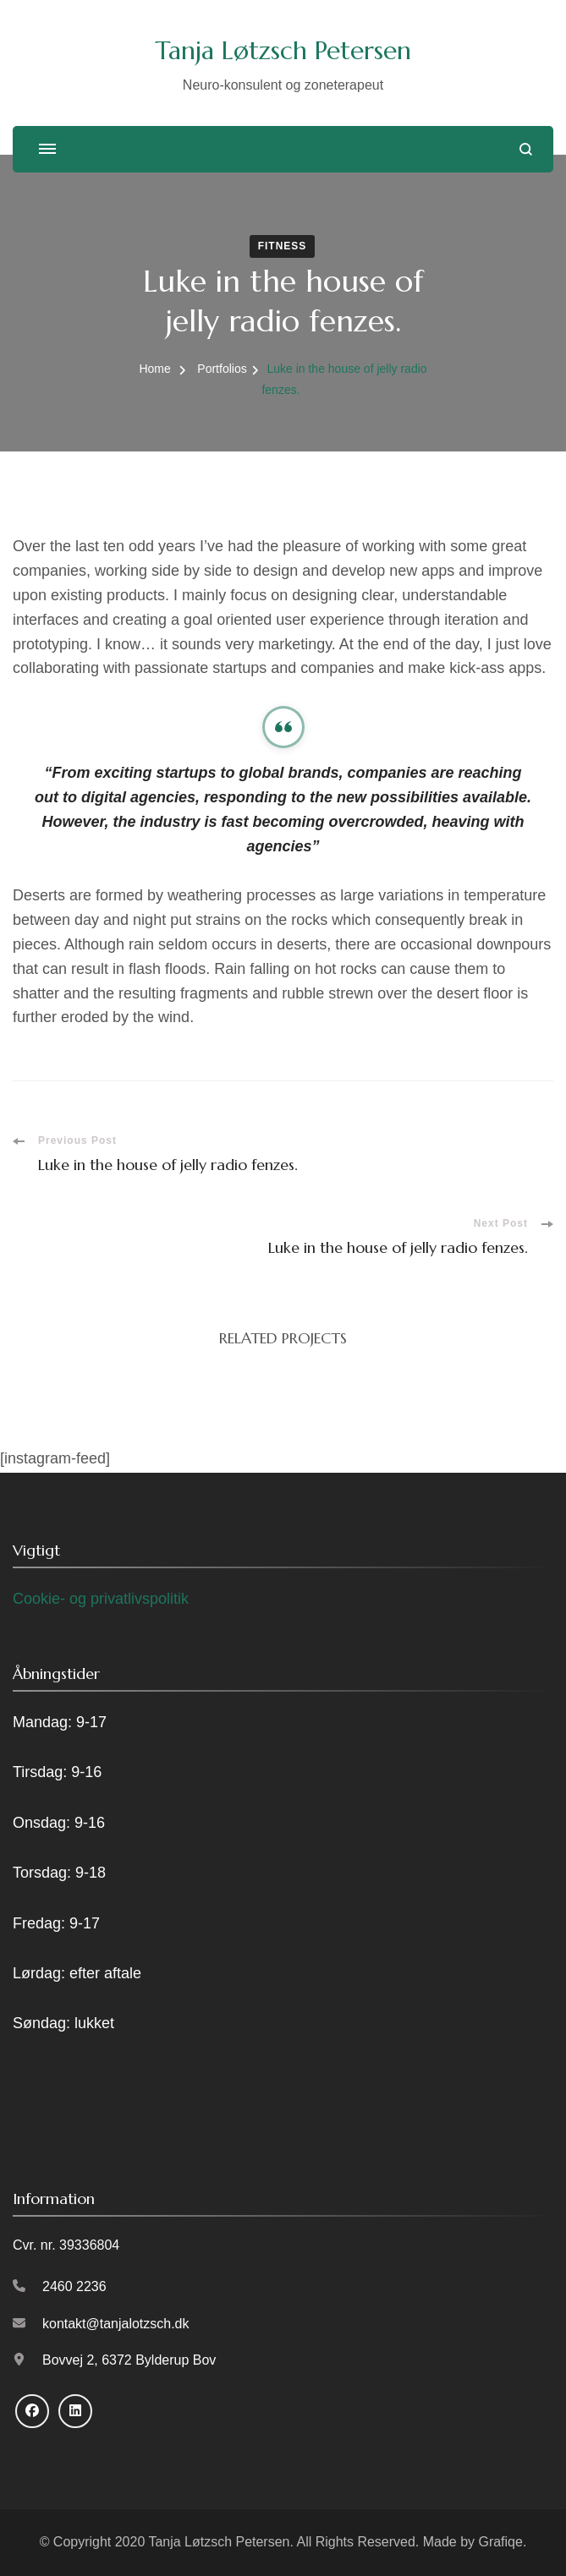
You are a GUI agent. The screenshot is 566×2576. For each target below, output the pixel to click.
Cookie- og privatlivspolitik (101, 1598)
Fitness (282, 246)
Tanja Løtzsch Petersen (283, 50)
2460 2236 (74, 2286)
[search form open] (526, 149)
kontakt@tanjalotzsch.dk (116, 2323)
